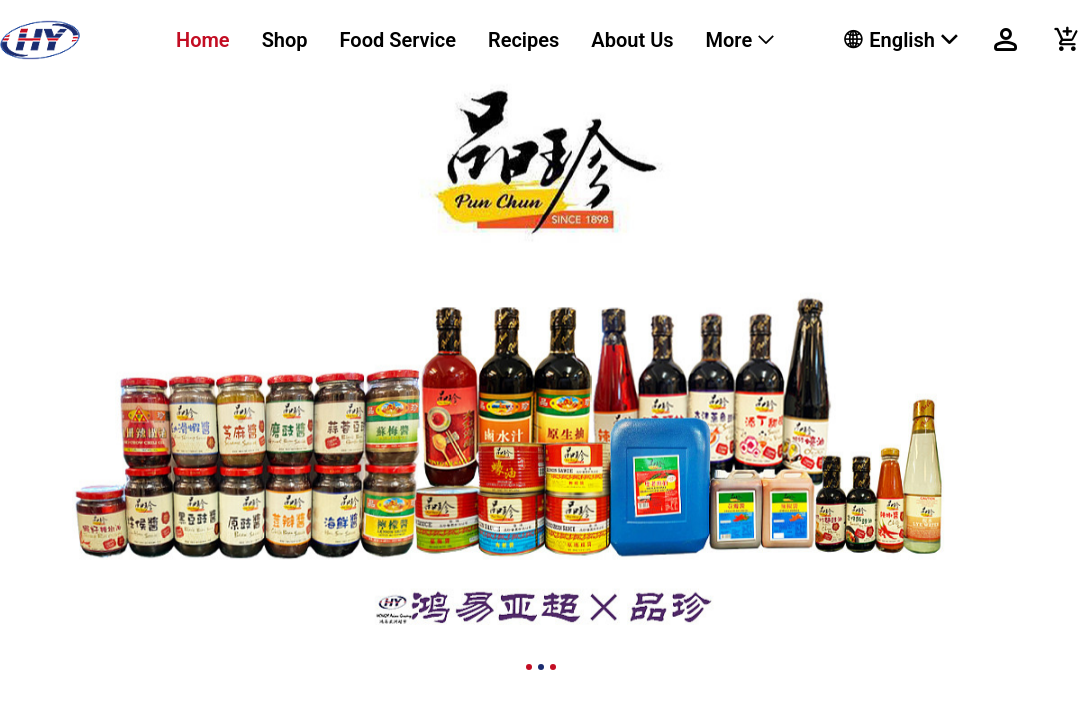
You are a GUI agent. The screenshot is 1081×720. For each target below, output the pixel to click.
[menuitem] (203, 40)
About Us (632, 40)
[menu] (485, 40)
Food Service (398, 40)
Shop (285, 40)
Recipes (523, 40)
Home (203, 40)
